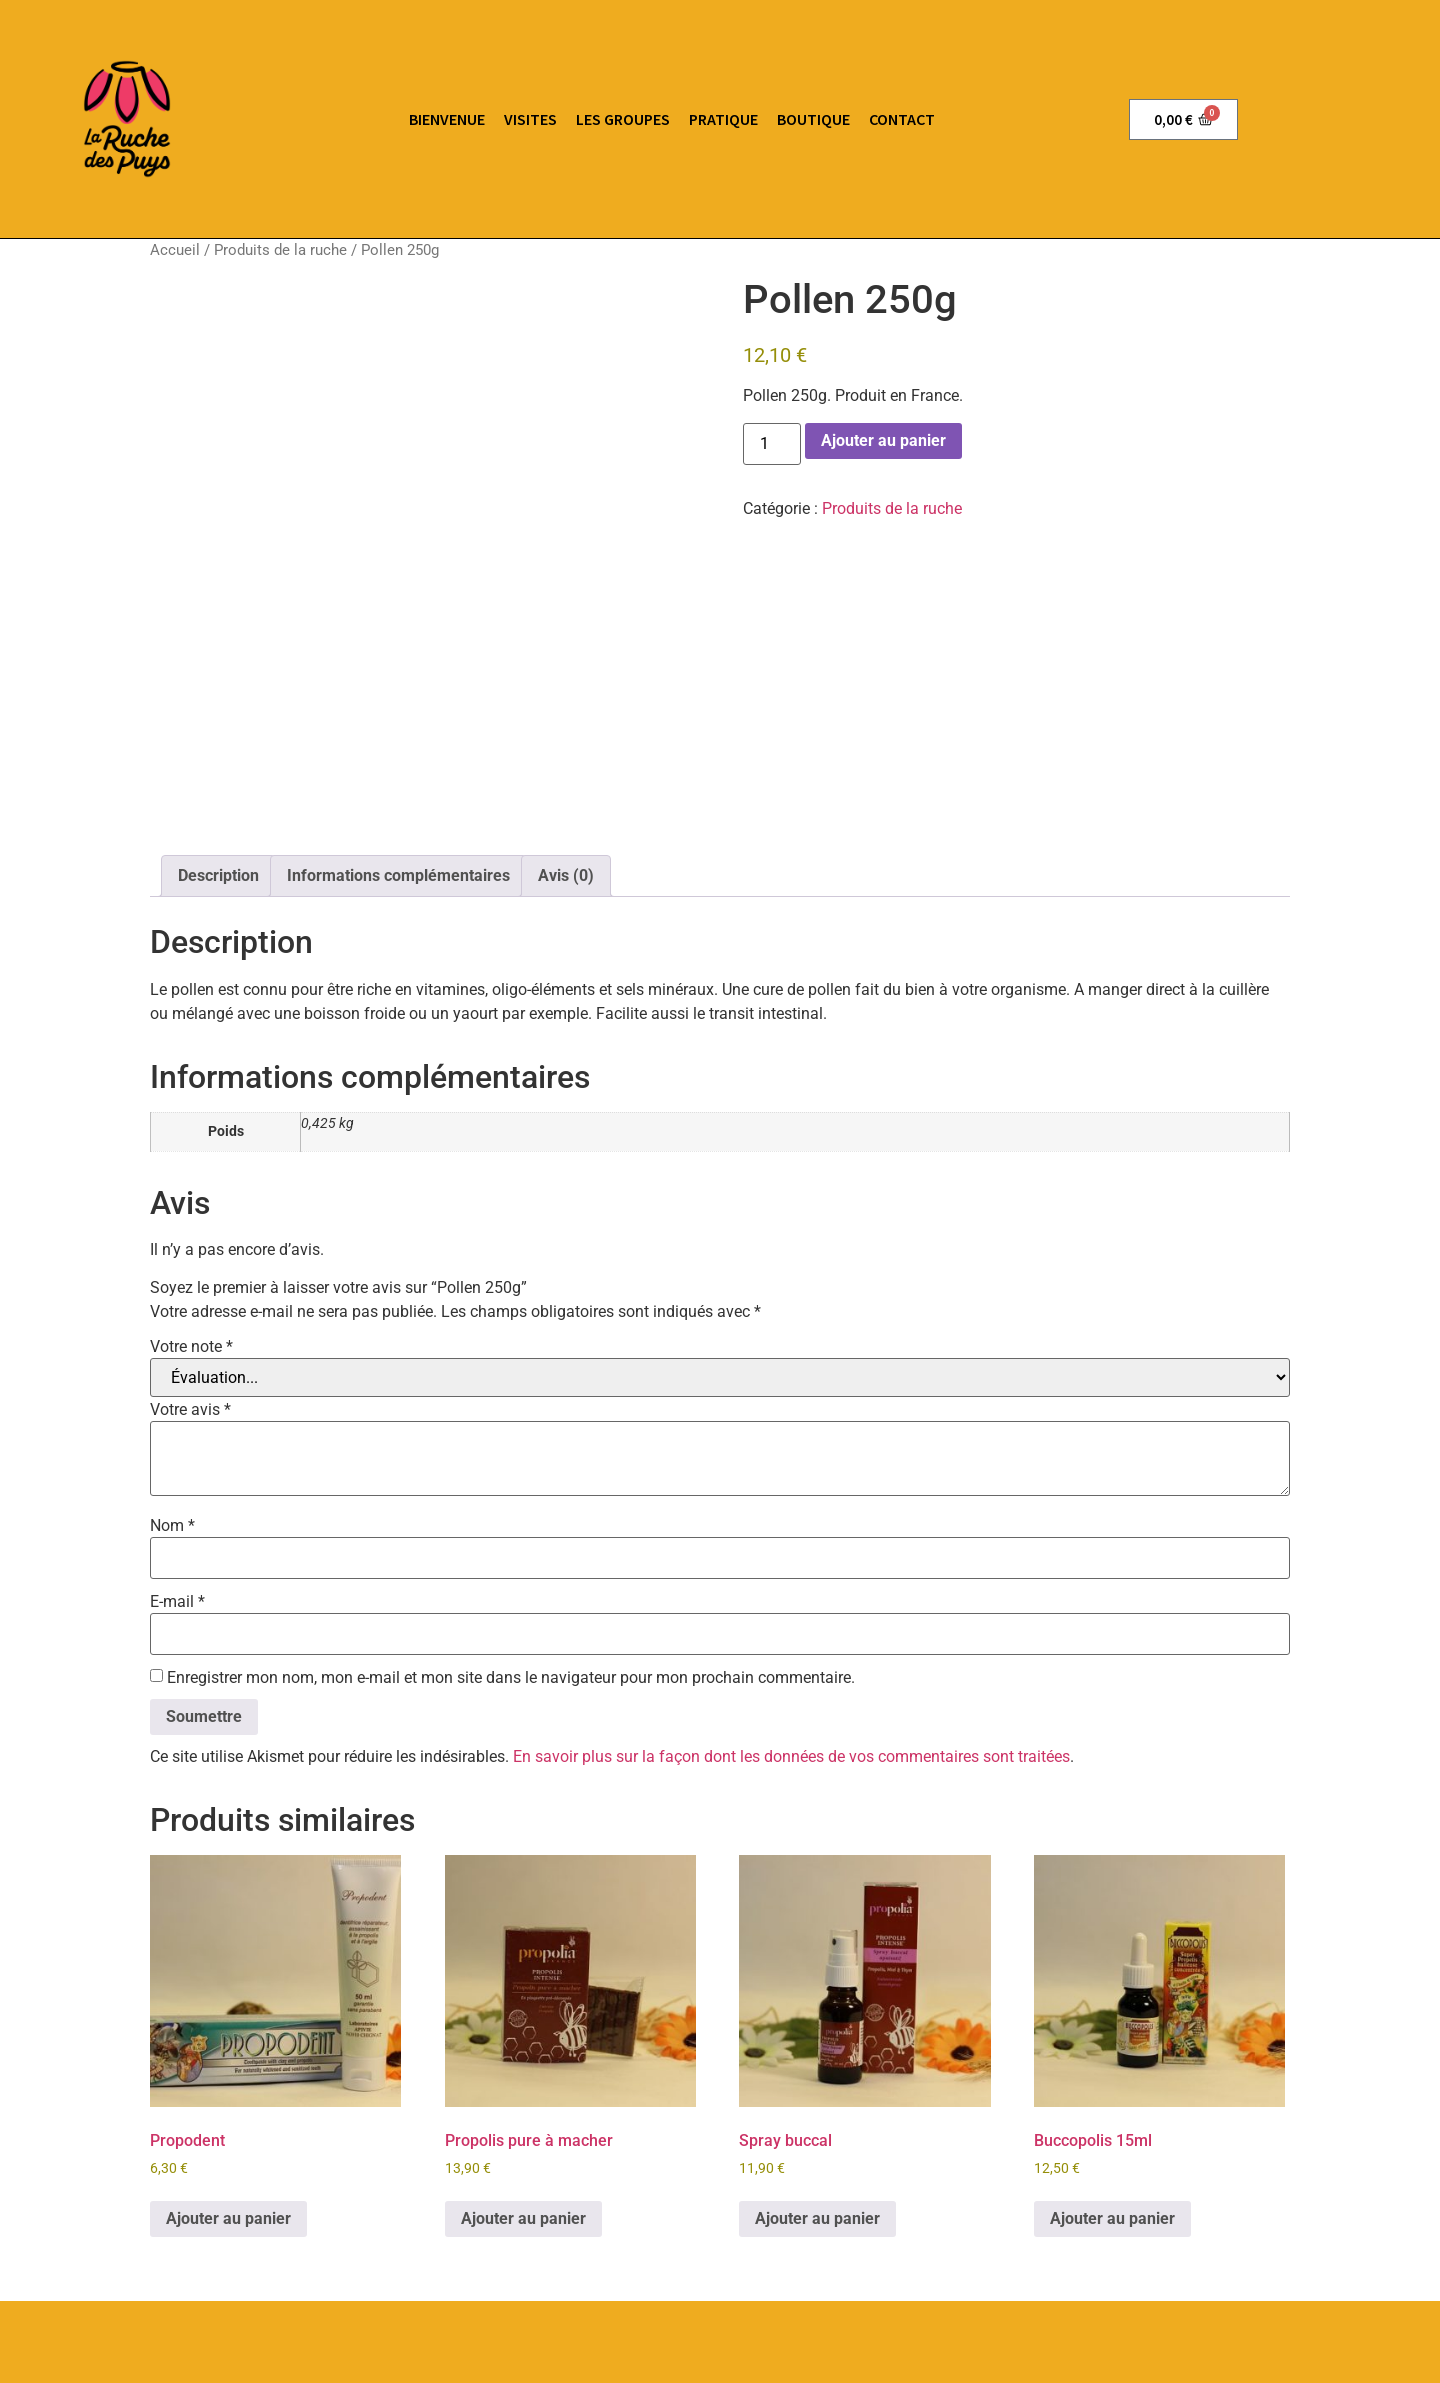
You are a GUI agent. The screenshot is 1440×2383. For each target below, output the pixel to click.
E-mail (177, 1420)
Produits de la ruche (280, 250)
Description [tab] (218, 693)
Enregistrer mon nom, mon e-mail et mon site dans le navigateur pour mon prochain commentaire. (511, 1496)
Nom (172, 1344)
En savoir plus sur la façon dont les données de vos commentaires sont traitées (791, 1574)
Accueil (175, 250)
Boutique (813, 119)
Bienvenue (447, 119)
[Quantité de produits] (772, 444)
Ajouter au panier (883, 440)
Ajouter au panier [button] (228, 2036)
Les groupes (623, 119)
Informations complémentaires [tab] (398, 693)
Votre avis (190, 1228)
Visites (530, 119)
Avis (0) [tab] (566, 693)
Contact (902, 119)
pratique (723, 119)
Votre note (191, 1165)
